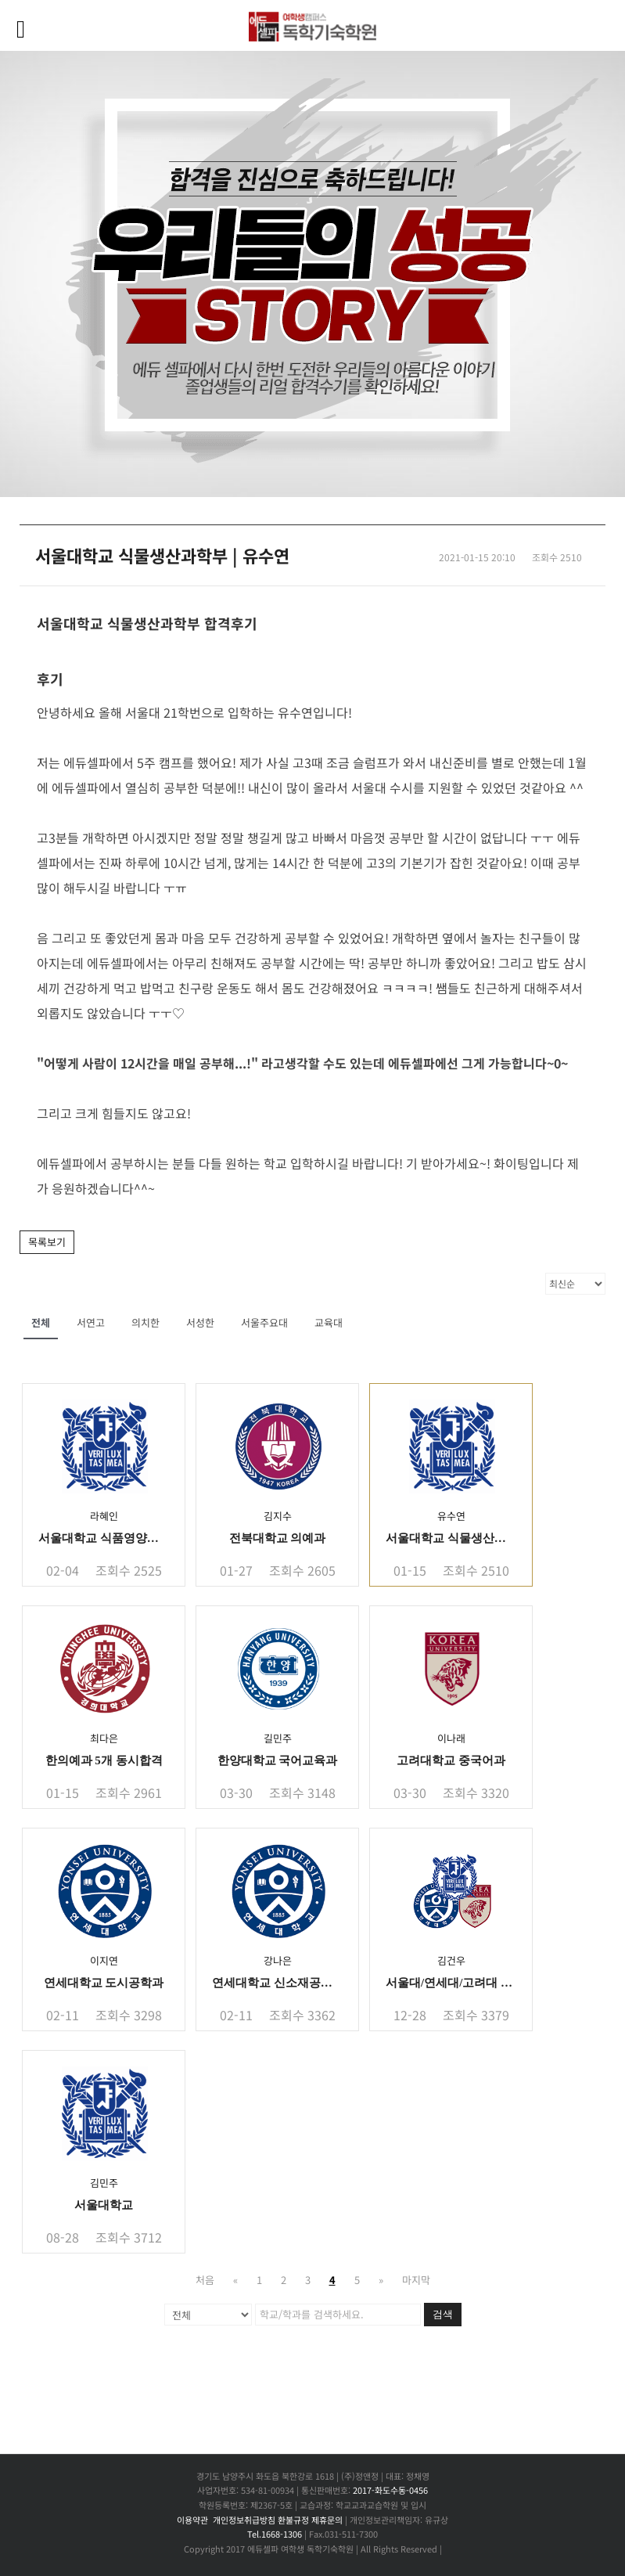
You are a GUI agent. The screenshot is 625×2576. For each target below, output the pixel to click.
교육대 (328, 1322)
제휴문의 (327, 2519)
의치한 (145, 1322)
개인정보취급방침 (244, 2519)
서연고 (91, 1322)
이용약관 (192, 2519)
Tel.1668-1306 (274, 2533)
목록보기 (47, 1241)
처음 (205, 2279)
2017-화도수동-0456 (390, 2490)
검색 (443, 2314)
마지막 (416, 2279)
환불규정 (293, 2519)
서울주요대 (264, 1322)
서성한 (200, 1322)
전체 (40, 1322)
